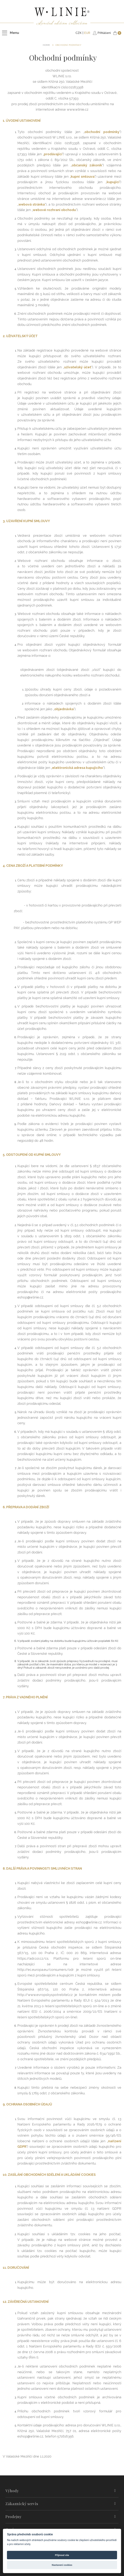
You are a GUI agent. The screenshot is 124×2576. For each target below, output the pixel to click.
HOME (46, 45)
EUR (87, 33)
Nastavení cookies (62, 2564)
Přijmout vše (62, 2555)
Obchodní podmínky (68, 45)
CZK (79, 33)
